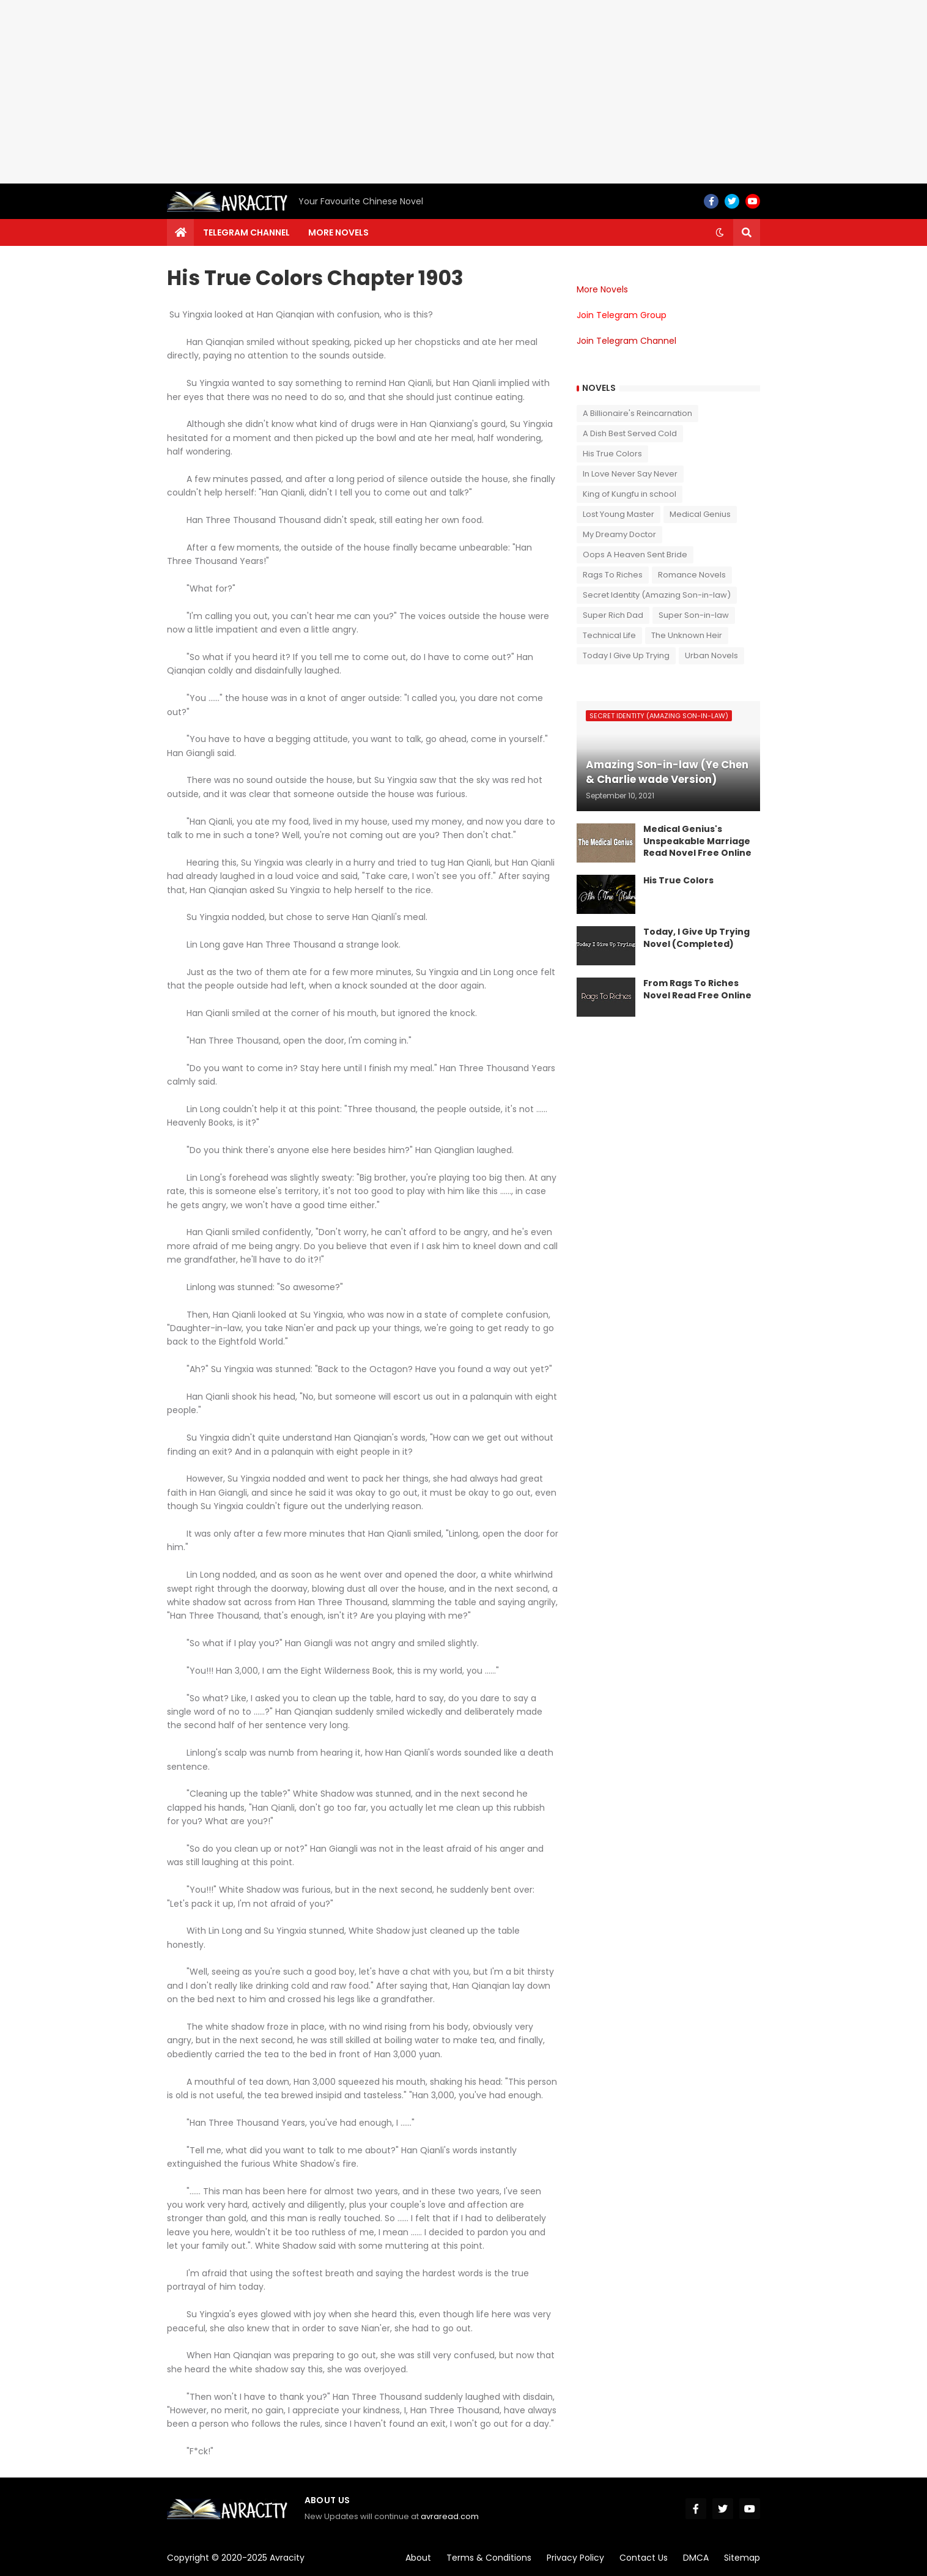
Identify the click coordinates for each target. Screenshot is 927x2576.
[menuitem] (180, 232)
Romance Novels (692, 575)
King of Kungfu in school (629, 494)
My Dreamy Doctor (619, 534)
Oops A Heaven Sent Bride (635, 554)
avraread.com (450, 2516)
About (418, 2558)
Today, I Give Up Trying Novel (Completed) (696, 938)
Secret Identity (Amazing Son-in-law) (657, 595)
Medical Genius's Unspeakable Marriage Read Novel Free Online (697, 841)
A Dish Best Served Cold (630, 433)
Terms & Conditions (488, 2558)
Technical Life (609, 635)
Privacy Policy (575, 2558)
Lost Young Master (618, 514)
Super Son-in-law (694, 615)
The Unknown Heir (686, 635)
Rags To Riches (613, 575)
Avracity (287, 2558)
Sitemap (742, 2558)
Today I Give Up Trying (626, 655)
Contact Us (643, 2558)
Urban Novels (711, 655)
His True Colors (612, 453)
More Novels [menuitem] (338, 232)
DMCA (696, 2558)
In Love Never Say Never (630, 474)
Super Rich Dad (613, 615)
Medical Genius (700, 514)
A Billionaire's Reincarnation (637, 413)
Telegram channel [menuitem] (246, 232)
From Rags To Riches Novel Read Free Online (697, 989)
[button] (719, 232)
